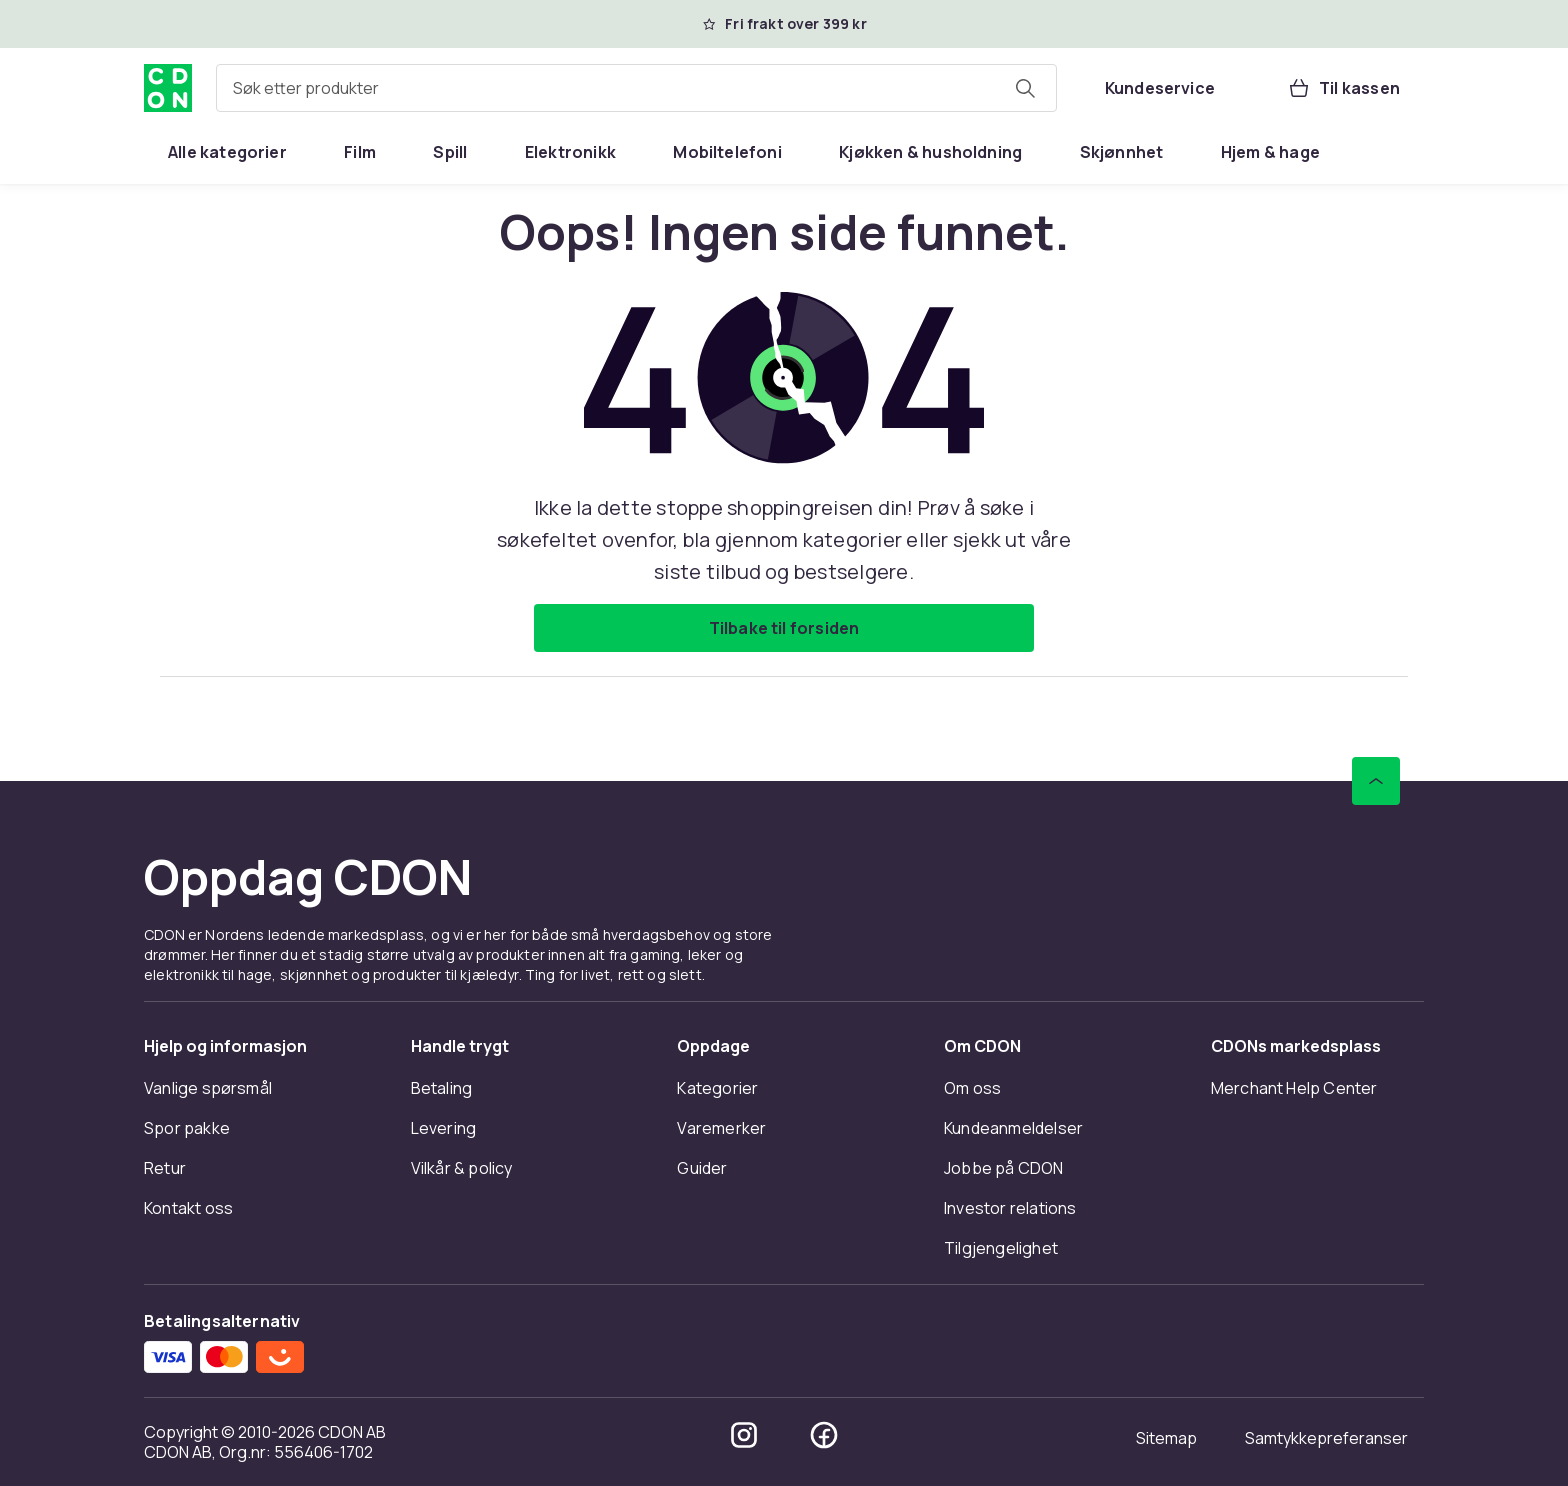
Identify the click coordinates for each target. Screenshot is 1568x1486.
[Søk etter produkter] (1025, 88)
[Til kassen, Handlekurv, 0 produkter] (1343, 88)
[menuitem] (227, 152)
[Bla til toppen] (1376, 781)
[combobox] (636, 88)
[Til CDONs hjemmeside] (168, 88)
